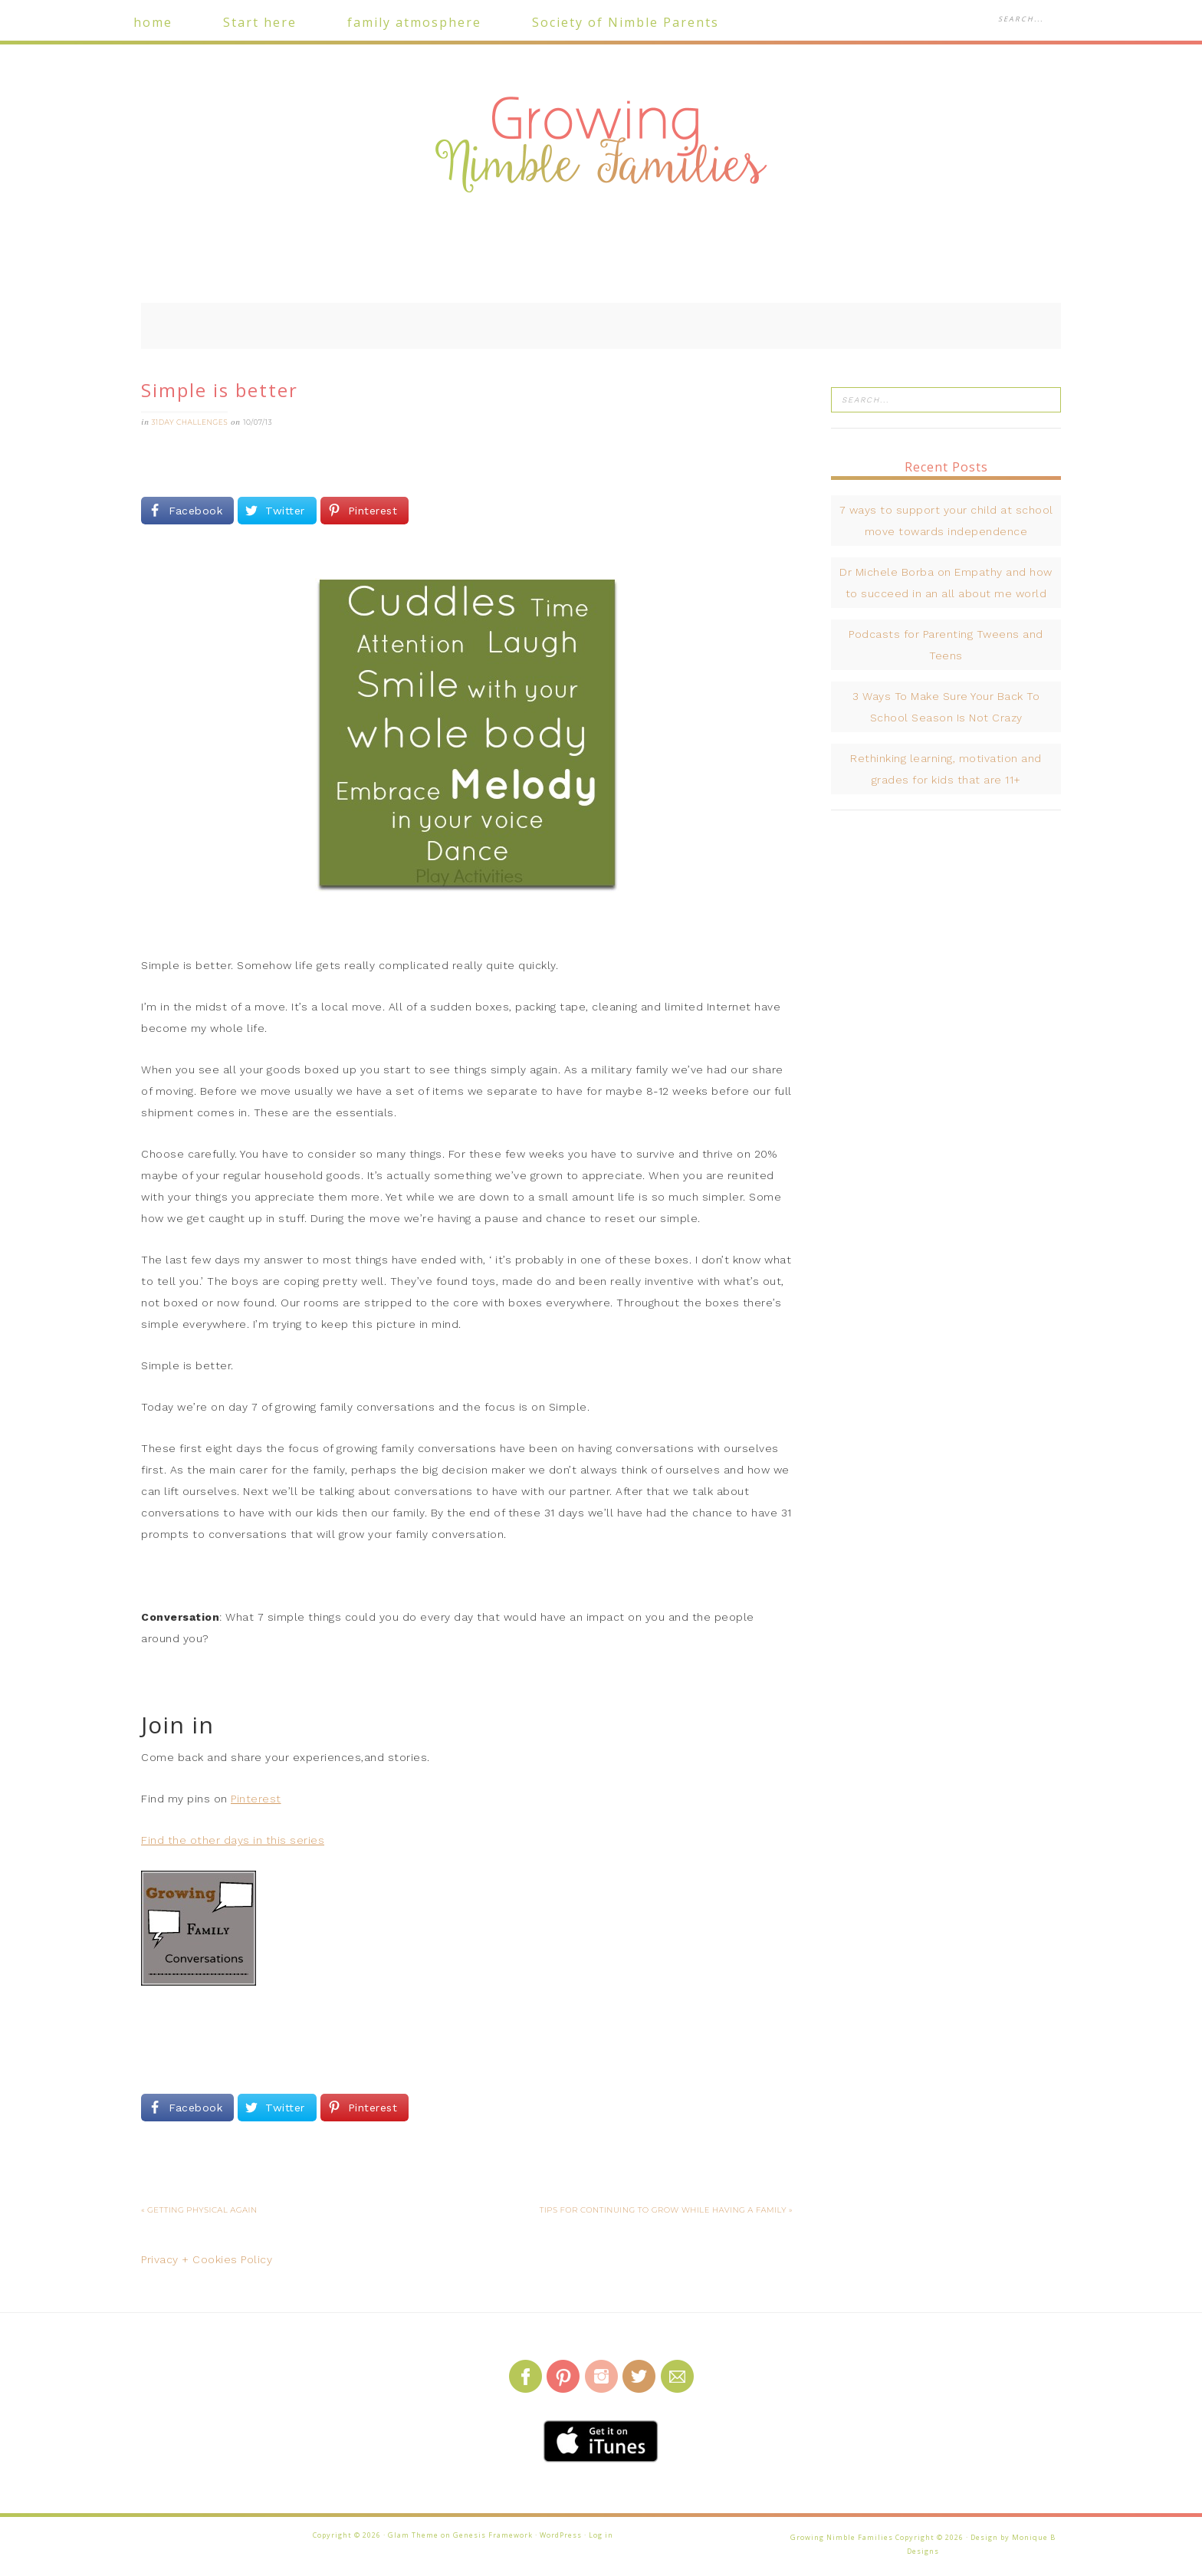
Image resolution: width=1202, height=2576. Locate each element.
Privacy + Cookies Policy (206, 2259)
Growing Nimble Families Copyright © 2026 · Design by (901, 2537)
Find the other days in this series (232, 1840)
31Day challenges (190, 422)
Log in (601, 2535)
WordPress (561, 2535)
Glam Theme (413, 2535)
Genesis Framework (493, 2535)
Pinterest (256, 1798)
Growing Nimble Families (601, 145)
